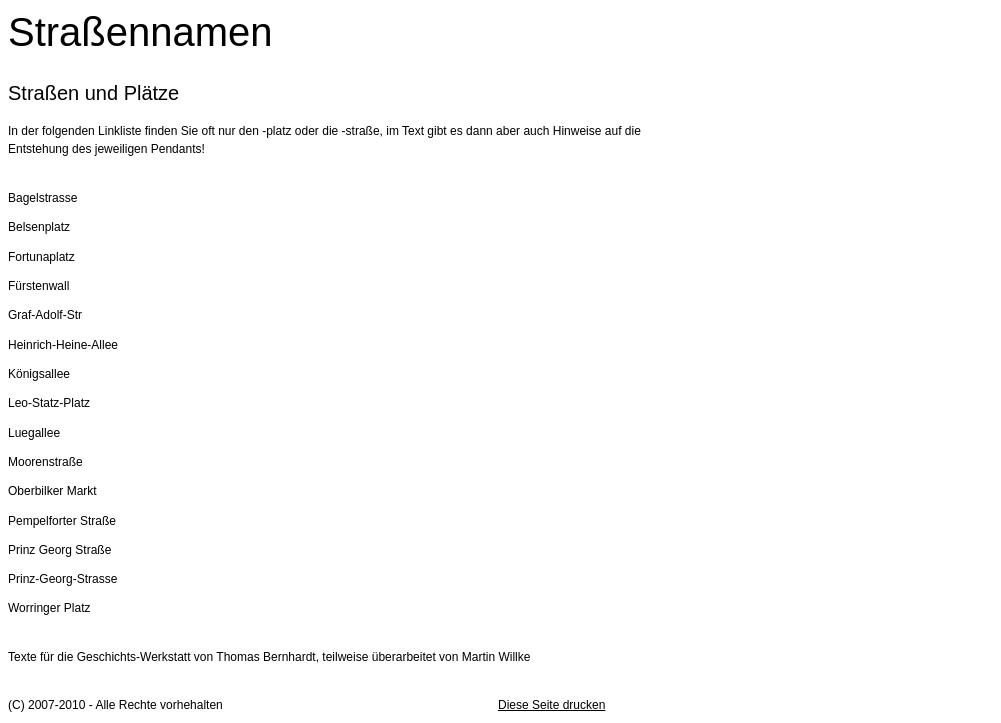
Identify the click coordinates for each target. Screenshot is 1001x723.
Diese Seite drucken (551, 705)
